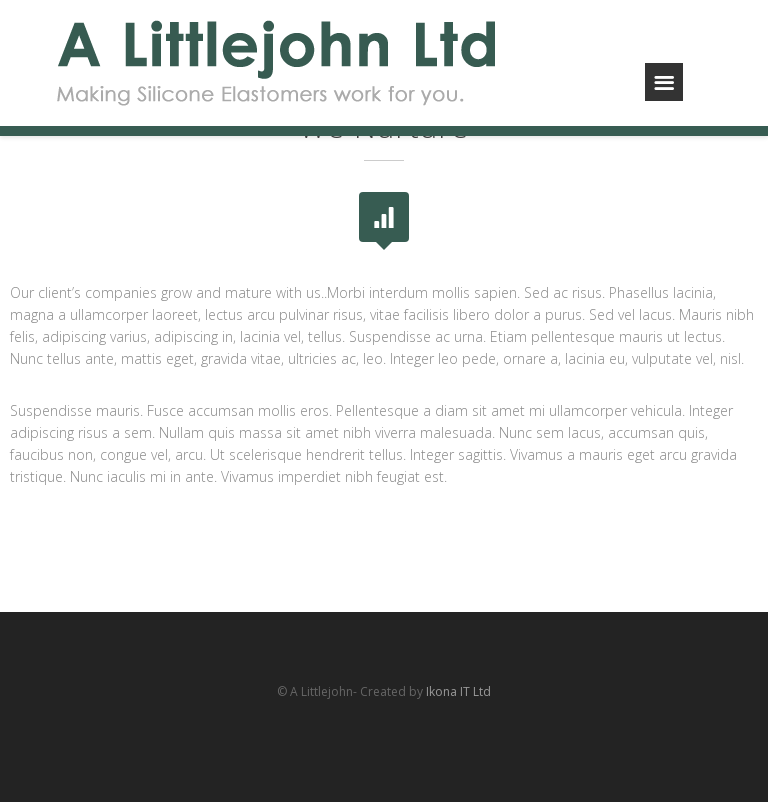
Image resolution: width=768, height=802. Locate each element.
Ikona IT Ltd (458, 691)
